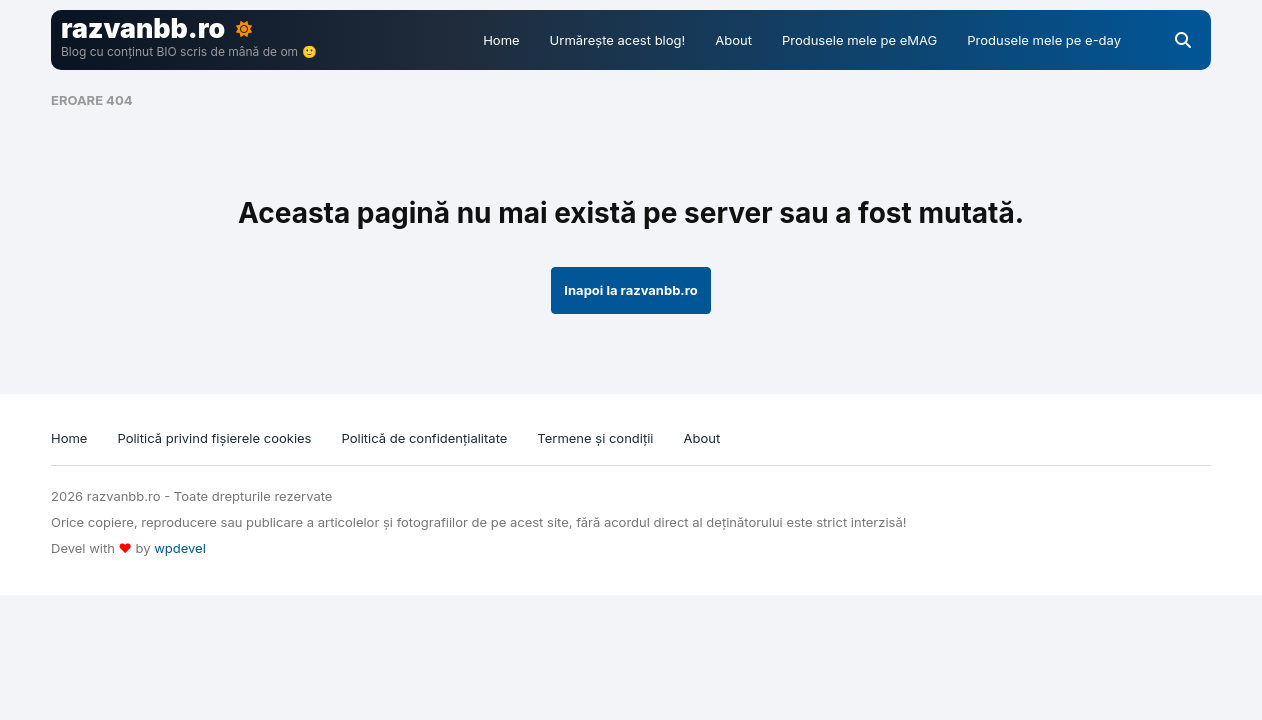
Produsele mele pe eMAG (859, 40)
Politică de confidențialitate (425, 438)
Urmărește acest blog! (618, 40)
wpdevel (180, 548)
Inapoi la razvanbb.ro (630, 290)
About (733, 40)
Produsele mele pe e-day (1044, 40)
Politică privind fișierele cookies (214, 438)
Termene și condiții (595, 438)
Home (501, 40)
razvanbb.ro (143, 28)
